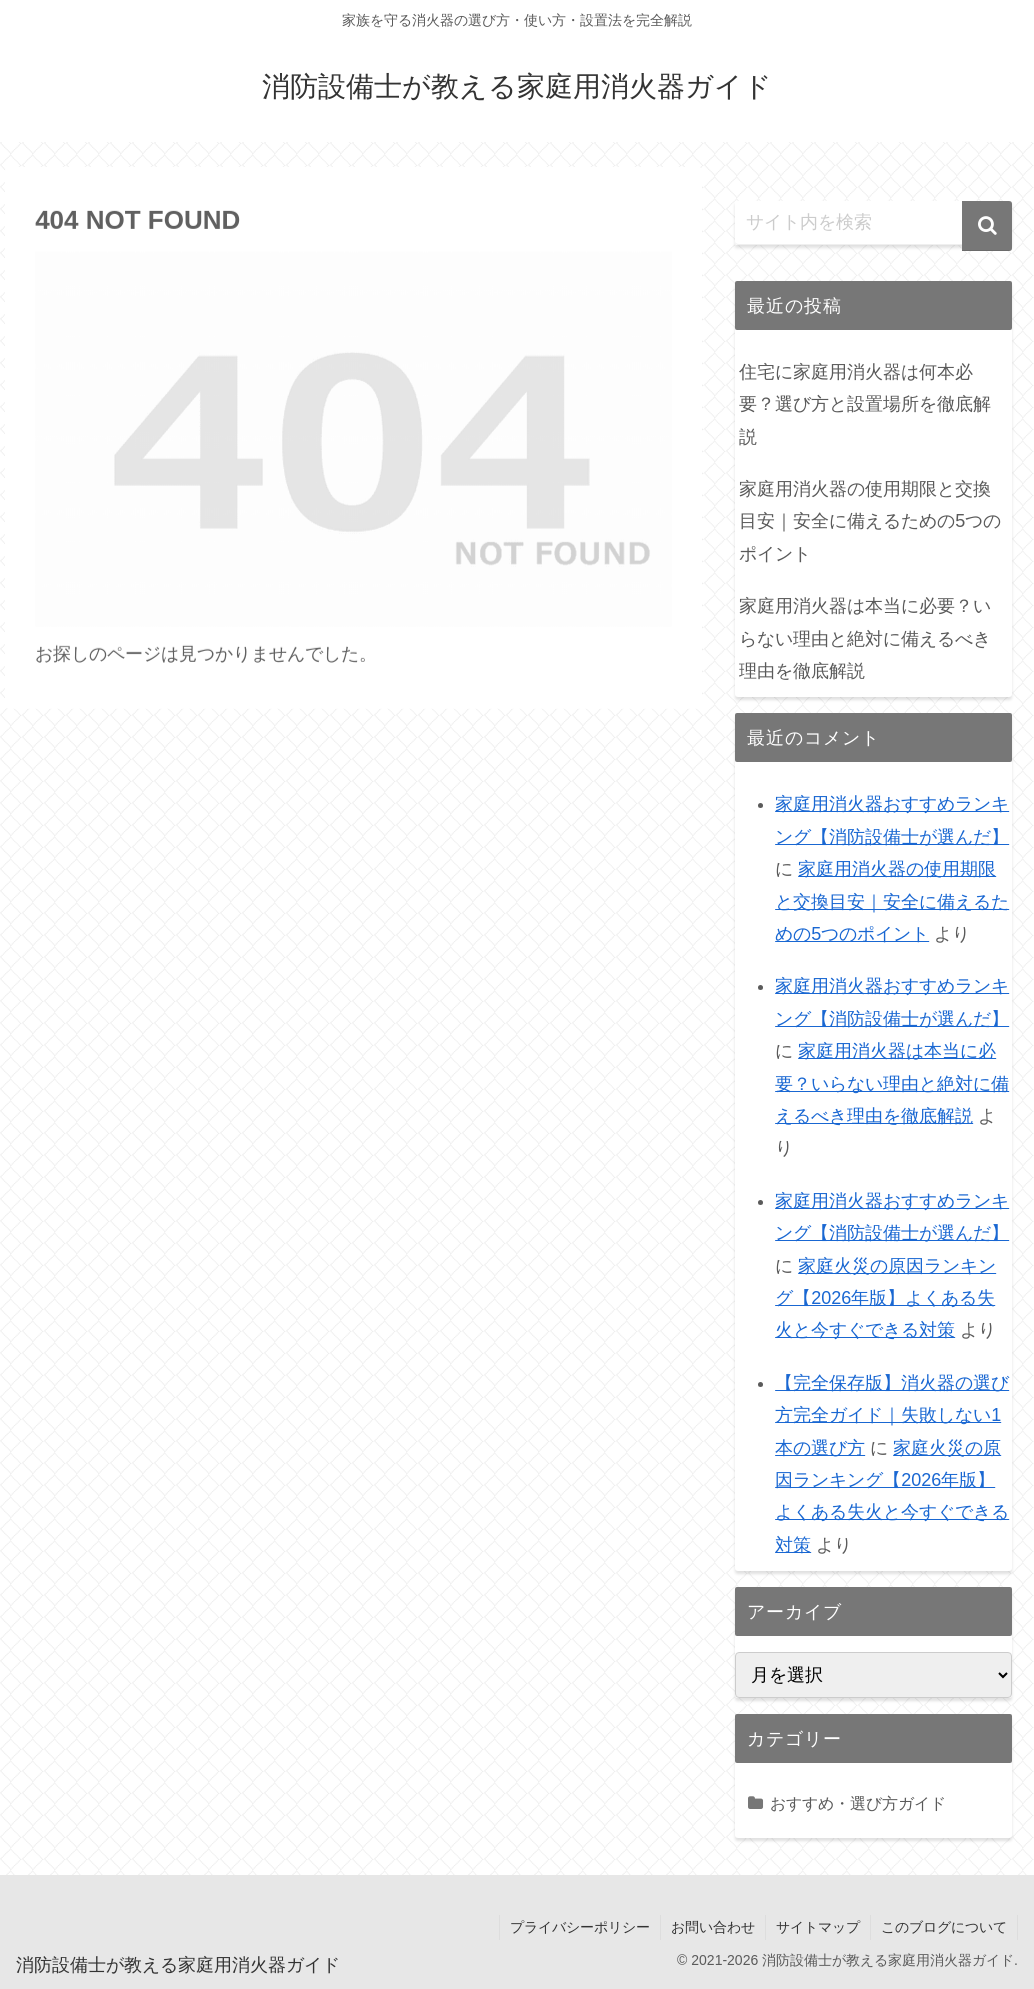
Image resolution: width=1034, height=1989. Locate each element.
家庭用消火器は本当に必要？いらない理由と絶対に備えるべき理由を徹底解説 (865, 638)
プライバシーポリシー (580, 1927)
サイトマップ (818, 1927)
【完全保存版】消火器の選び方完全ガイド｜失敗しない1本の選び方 (892, 1415)
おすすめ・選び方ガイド (858, 1803)
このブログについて (944, 1927)
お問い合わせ (713, 1927)
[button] (987, 226)
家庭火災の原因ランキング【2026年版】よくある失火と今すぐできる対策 (885, 1298)
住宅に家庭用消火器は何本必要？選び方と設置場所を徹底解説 (865, 404)
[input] (873, 223)
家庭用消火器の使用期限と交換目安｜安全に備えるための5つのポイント (870, 521)
